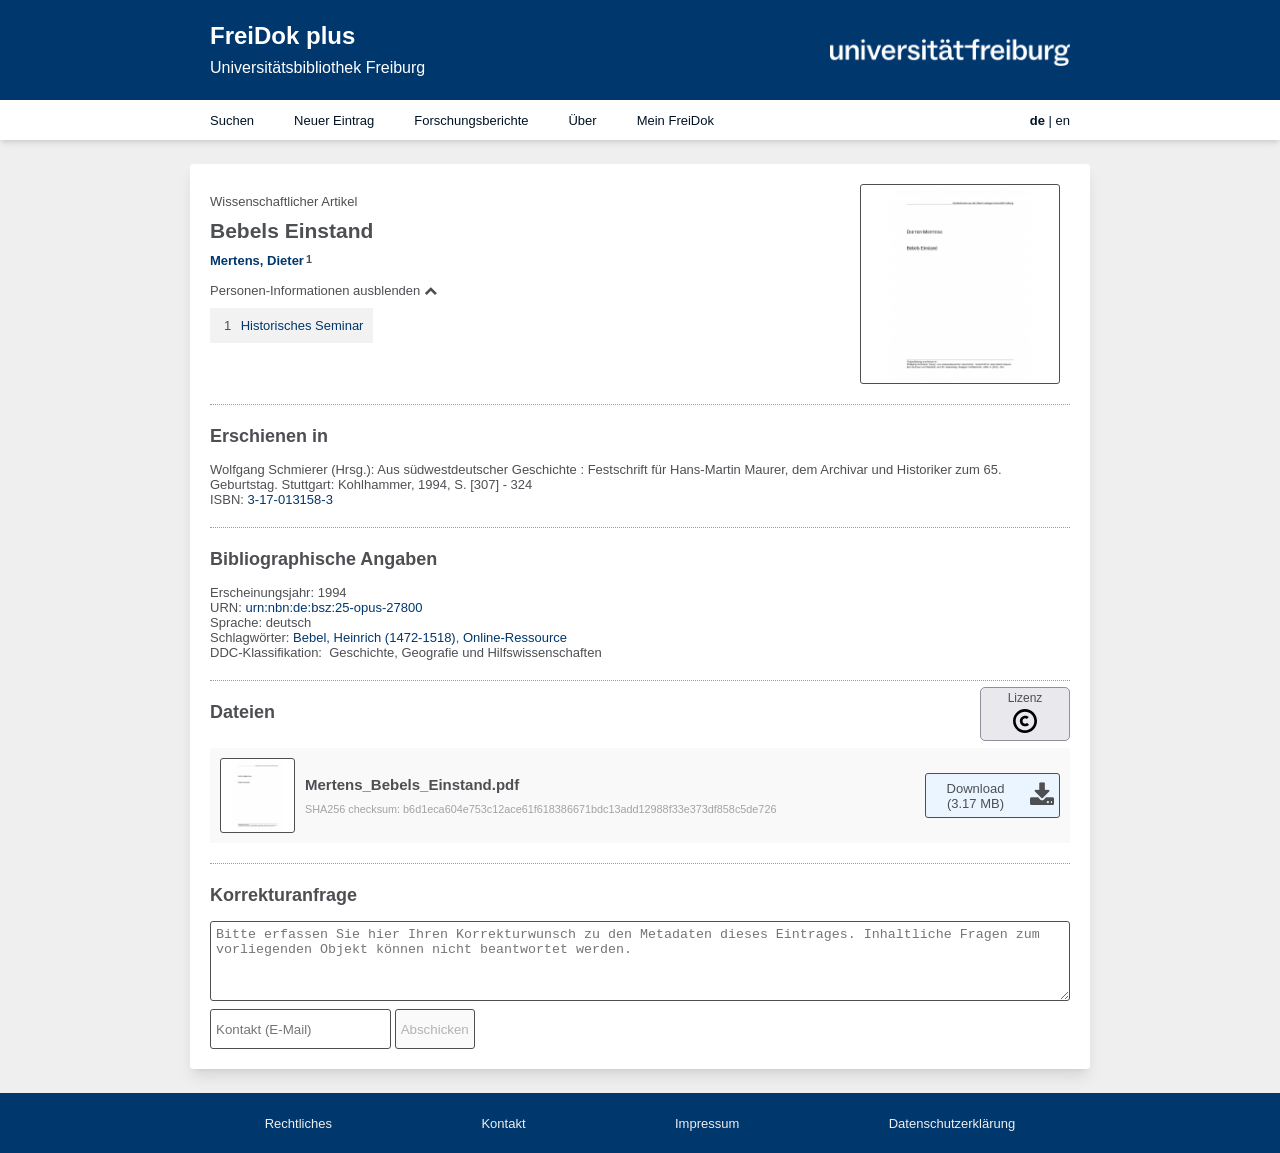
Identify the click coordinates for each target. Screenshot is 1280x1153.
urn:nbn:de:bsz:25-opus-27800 (333, 607)
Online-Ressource (515, 637)
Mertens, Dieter (257, 260)
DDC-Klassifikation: (268, 652)
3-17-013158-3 (290, 499)
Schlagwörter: (251, 637)
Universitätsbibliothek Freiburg (317, 67)
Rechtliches (298, 1123)
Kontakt (503, 1123)
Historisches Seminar (302, 325)
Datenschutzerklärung (952, 1123)
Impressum (707, 1123)
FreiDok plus (282, 35)
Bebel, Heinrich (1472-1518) (374, 637)
